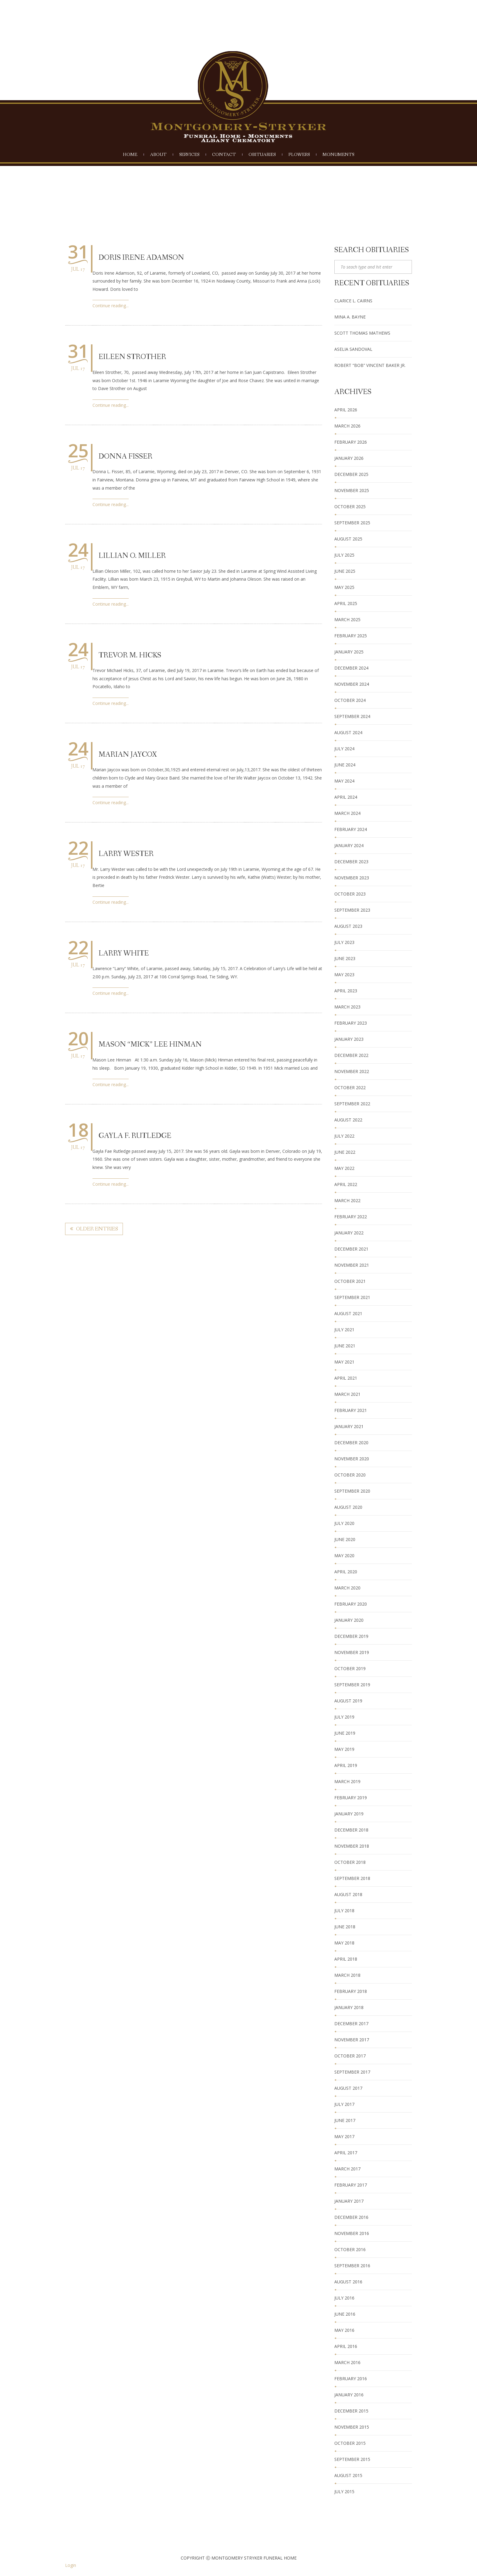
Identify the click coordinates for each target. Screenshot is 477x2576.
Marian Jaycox (128, 754)
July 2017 (344, 2104)
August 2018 (348, 1894)
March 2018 (347, 1975)
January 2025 (349, 652)
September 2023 (352, 910)
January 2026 (349, 458)
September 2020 (352, 1491)
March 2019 (347, 1781)
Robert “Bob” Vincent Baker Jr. (370, 365)
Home (130, 155)
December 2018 (351, 1830)
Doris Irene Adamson (141, 257)
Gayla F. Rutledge (135, 1136)
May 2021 (344, 1362)
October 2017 (350, 2056)
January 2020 (349, 1620)
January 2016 (349, 2395)
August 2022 (348, 1120)
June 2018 (344, 1927)
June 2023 (344, 958)
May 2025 (344, 587)
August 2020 (348, 1507)
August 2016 (348, 2282)
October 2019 (350, 1668)
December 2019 (351, 1636)
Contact (224, 155)
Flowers (299, 155)
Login (70, 2565)
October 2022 (350, 1087)
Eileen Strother (132, 357)
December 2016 (351, 2217)
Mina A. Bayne (350, 317)
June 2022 (344, 1152)
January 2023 (349, 1039)
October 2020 (350, 1475)
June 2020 (344, 1539)
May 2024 (344, 781)
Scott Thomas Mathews (362, 333)
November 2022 (351, 1071)
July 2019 (344, 1717)
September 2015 (352, 2459)
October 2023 (350, 894)
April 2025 (345, 603)
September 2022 (352, 1104)
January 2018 (349, 2007)
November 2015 (351, 2427)
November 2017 (351, 2040)
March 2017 (347, 2169)
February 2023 (350, 1023)
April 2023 (345, 991)
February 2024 (350, 829)
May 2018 (344, 1943)
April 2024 (345, 797)
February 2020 (350, 1604)
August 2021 (348, 1313)
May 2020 (344, 1555)
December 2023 (351, 861)
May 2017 (344, 2136)
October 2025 (350, 506)
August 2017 (348, 2088)
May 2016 (344, 2330)
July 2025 (344, 555)
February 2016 (350, 2378)
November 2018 (351, 1846)
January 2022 (349, 1233)
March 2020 (347, 1588)
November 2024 (351, 684)
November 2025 (351, 490)
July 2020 (344, 1523)
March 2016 (347, 2362)
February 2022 (350, 1216)
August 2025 (348, 539)
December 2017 (351, 2023)
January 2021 (349, 1426)
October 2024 (350, 700)
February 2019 (350, 1797)
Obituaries (262, 155)
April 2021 (345, 1378)
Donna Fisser (125, 456)
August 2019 (348, 1701)
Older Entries (94, 1229)
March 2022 (347, 1200)
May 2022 (344, 1168)
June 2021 (344, 1346)
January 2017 (349, 2201)
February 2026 (350, 442)
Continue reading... (110, 305)
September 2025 (352, 523)
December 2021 (351, 1249)
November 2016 (351, 2233)
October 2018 (350, 1862)
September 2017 (352, 2072)
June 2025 (344, 571)
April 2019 (345, 1765)
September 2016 (352, 2265)
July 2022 (344, 1136)
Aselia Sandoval (353, 349)
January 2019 (349, 1814)
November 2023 (351, 878)
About (158, 155)
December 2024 (351, 668)
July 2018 (344, 1910)
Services (189, 155)
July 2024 (344, 748)
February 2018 (350, 1991)
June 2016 (344, 2314)
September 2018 (352, 1878)
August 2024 (348, 732)
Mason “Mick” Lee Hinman (150, 1044)
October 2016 (350, 2249)
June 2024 (344, 765)
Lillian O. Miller (132, 556)
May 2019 (344, 1749)
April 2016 (345, 2346)
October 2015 (350, 2443)
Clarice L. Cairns (353, 301)
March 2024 (347, 813)
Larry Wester (126, 854)
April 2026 (345, 410)
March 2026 (347, 426)
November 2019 (351, 1652)
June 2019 (344, 1733)
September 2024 (352, 716)
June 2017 (344, 2120)
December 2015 (351, 2411)
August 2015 (348, 2475)
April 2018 (345, 1959)
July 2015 (344, 2491)
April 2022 (345, 1184)
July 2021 (344, 1329)
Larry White (124, 953)
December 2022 (351, 1055)
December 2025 (351, 474)
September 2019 (352, 1684)
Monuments (338, 155)
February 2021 (350, 1410)
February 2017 (350, 2185)
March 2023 (347, 1007)
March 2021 (347, 1394)
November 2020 (351, 1459)
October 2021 (350, 1281)
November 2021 (351, 1265)
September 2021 (352, 1297)
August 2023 (348, 926)
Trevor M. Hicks (130, 655)
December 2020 (351, 1442)
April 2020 (345, 1572)
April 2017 (345, 2152)
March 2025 (347, 619)
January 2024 (349, 845)
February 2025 (350, 636)
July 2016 (344, 2298)
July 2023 (344, 942)
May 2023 (344, 974)
